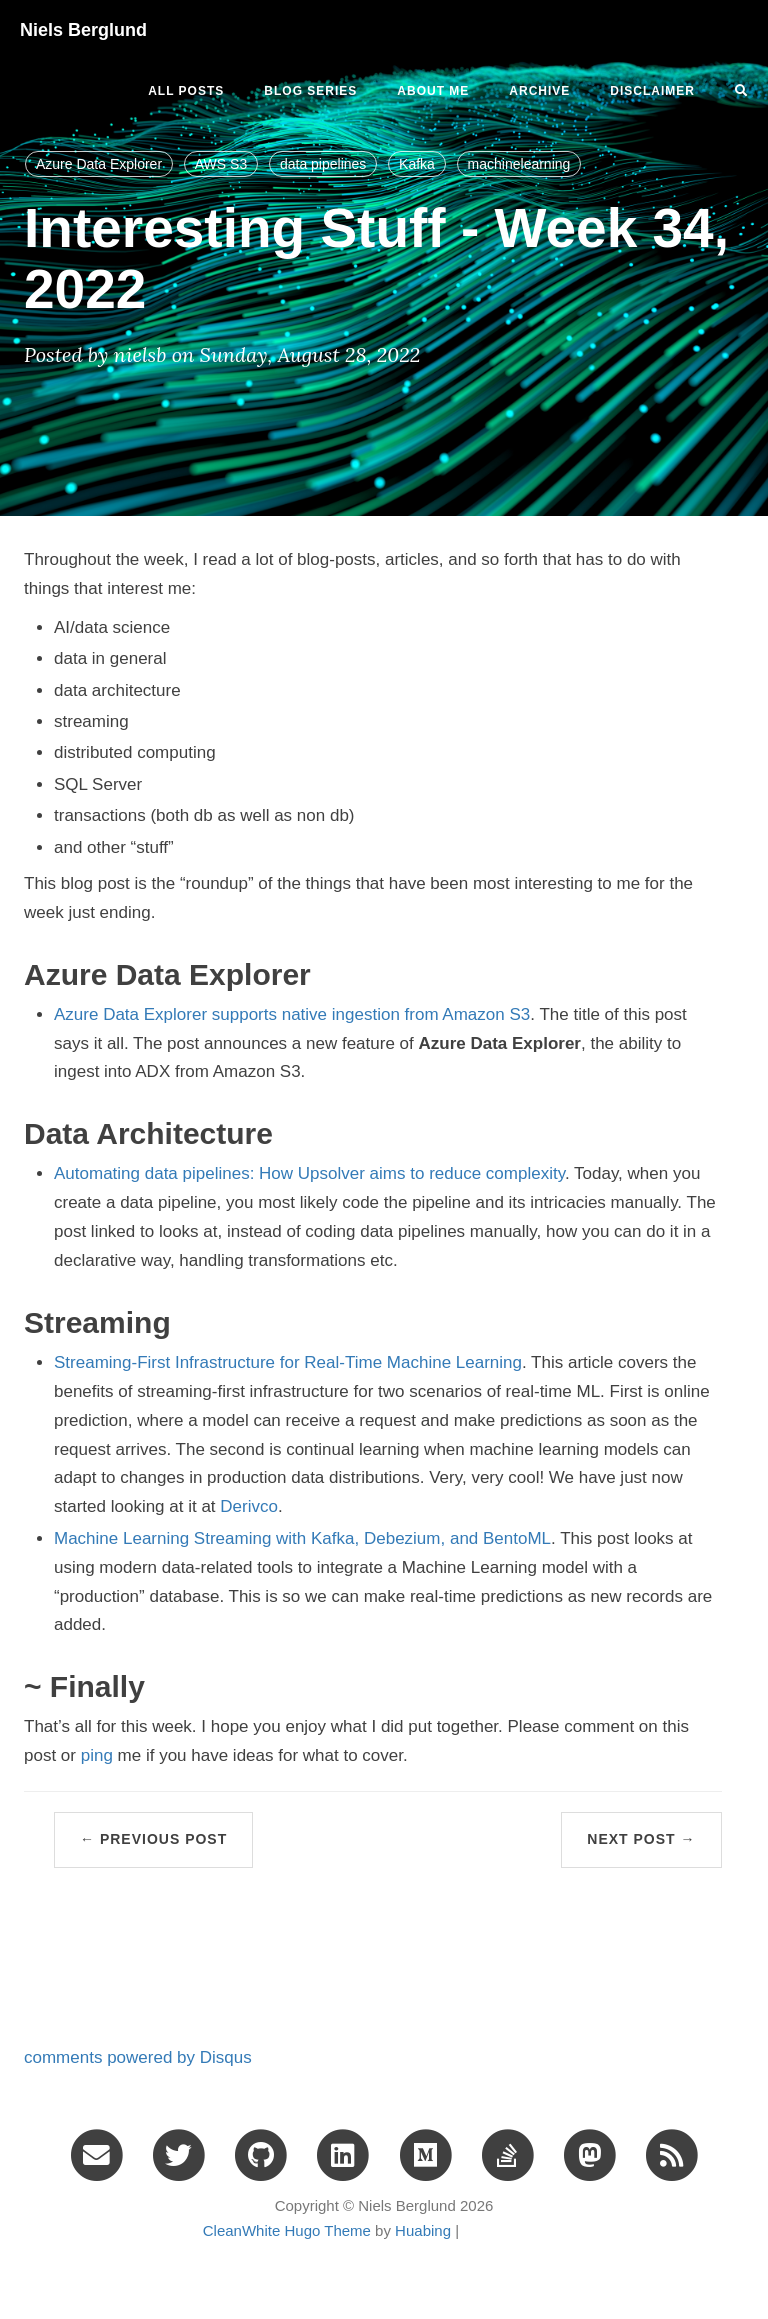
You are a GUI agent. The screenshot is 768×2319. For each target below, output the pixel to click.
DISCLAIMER (652, 91)
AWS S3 (221, 164)
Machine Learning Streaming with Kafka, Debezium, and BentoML (302, 1538)
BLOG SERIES (310, 91)
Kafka (417, 164)
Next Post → (641, 1839)
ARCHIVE (539, 91)
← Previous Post (153, 1839)
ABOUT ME (433, 91)
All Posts (186, 91)
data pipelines (323, 164)
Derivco (249, 1506)
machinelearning (519, 164)
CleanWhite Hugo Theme (287, 2230)
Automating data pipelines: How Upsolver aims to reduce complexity (309, 1173)
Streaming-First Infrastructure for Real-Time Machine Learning (288, 1362)
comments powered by (138, 2057)
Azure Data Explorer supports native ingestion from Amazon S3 (292, 1014)
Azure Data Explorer (99, 164)
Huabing (423, 2230)
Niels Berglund (83, 30)
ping (97, 1755)
